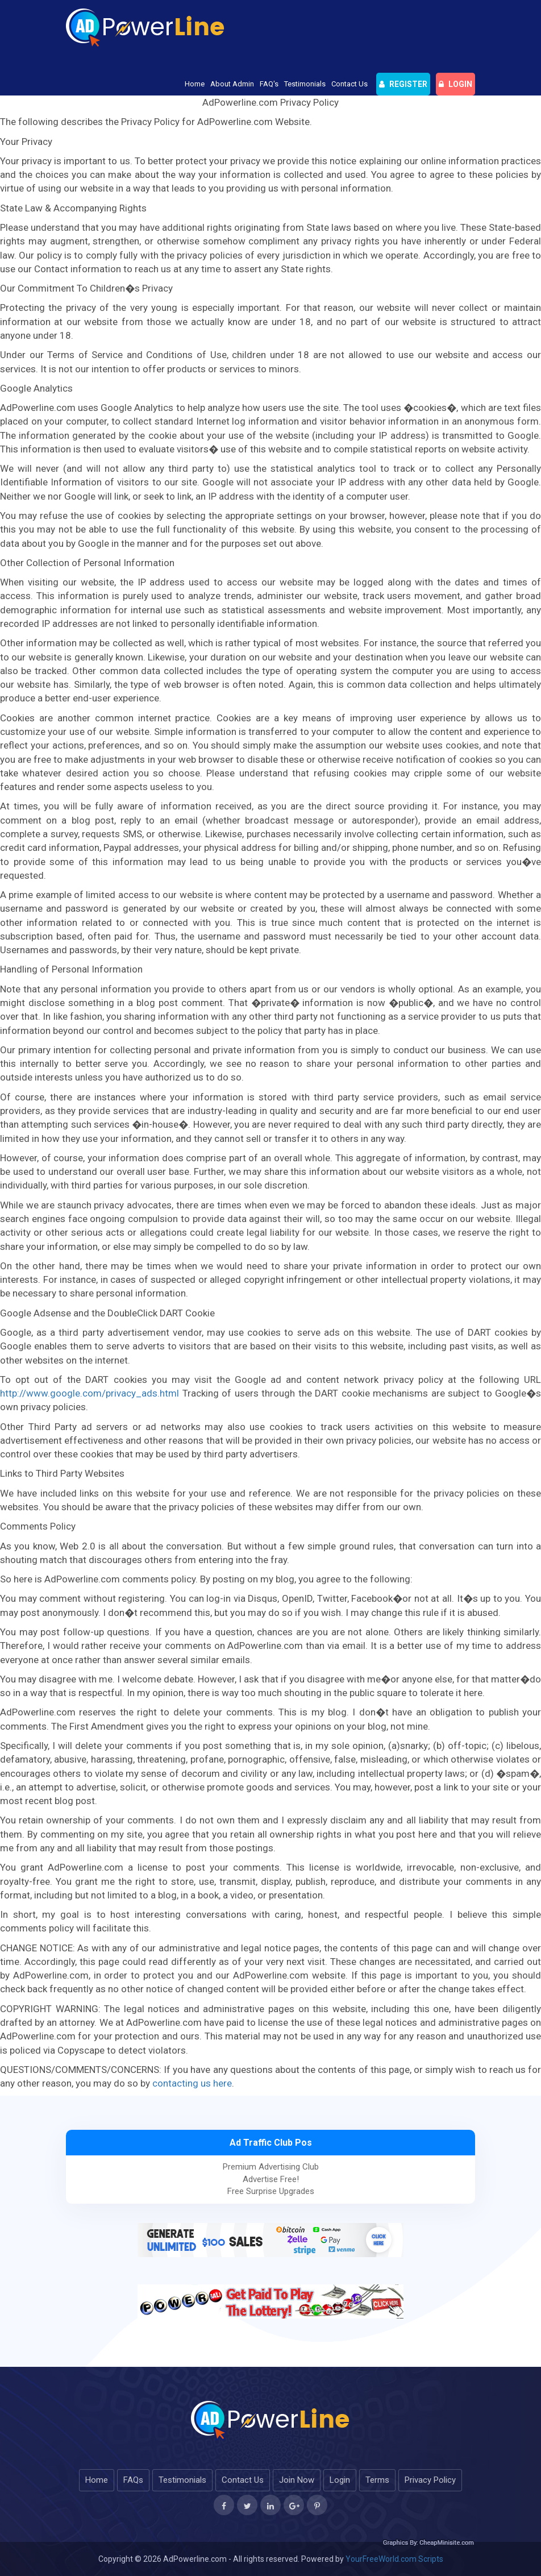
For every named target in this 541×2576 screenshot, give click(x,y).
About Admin (232, 84)
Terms (377, 2480)
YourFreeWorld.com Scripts (394, 2558)
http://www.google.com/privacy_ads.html (89, 1393)
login (455, 84)
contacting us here (192, 2083)
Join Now (296, 2480)
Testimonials (305, 84)
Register (403, 84)
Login (340, 2480)
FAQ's (269, 84)
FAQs (133, 2480)
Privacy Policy (430, 2480)
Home (195, 84)
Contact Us (349, 84)
